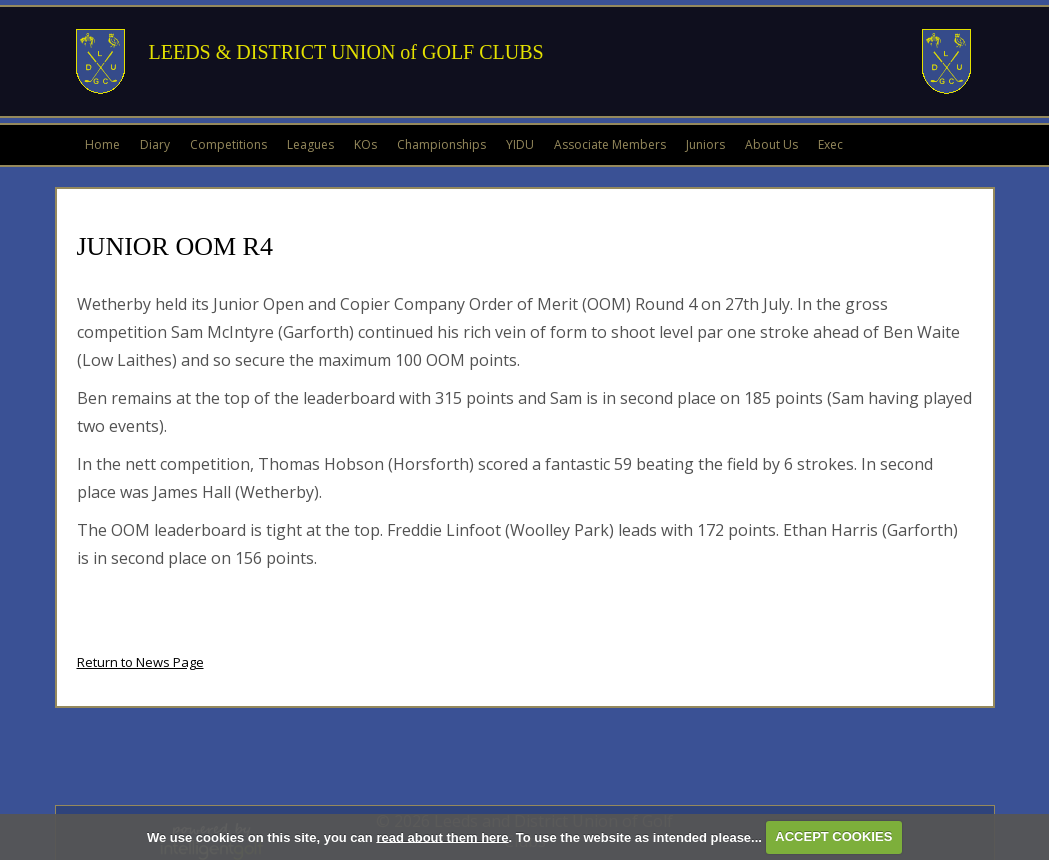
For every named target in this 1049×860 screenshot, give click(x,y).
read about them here (442, 836)
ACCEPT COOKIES (833, 836)
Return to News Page (140, 662)
